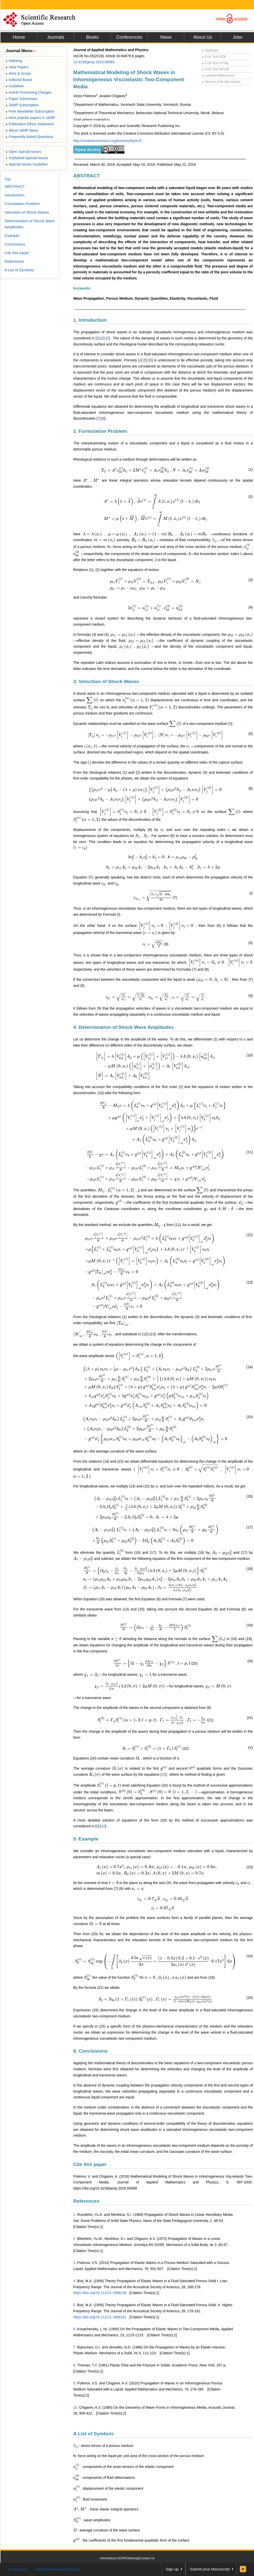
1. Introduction (90, 320)
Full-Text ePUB (215, 69)
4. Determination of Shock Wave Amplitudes (123, 1027)
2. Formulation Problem (100, 431)
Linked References (218, 75)
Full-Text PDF (214, 57)
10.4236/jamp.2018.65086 (94, 62)
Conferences (129, 37)
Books (92, 37)
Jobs (237, 37)
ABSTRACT (86, 175)
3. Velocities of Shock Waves (106, 681)
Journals (55, 37)
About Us (202, 37)
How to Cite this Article (221, 82)
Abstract (210, 50)
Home (19, 37)
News (166, 37)
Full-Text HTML (215, 63)
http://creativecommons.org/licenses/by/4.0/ (107, 141)
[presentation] (135, 470)
